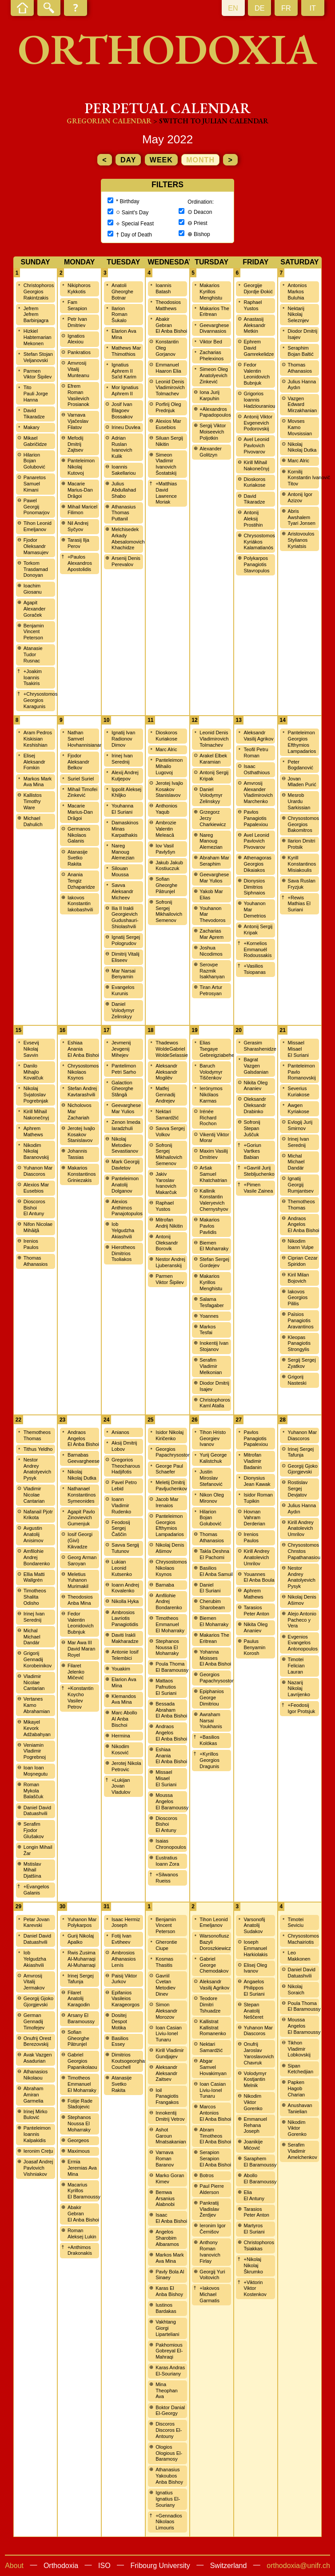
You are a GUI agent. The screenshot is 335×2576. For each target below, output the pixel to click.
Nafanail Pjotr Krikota (38, 1514)
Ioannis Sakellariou (124, 470)
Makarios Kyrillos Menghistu (210, 291)
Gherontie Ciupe (166, 1945)
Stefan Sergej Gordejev (214, 1262)
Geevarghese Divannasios (214, 328)
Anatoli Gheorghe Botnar (122, 291)
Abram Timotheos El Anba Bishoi (215, 2136)
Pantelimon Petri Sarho (124, 1069)
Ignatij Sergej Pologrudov (126, 940)
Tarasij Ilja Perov (78, 543)
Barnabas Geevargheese (84, 1458)
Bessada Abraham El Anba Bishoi (171, 1710)
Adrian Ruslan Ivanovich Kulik (122, 447)
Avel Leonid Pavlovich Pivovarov (256, 445)
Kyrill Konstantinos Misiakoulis (302, 864)
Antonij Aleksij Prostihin (253, 519)
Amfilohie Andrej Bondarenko (37, 1557)
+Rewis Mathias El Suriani (299, 904)
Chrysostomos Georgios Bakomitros (303, 824)
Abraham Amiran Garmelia (34, 2094)
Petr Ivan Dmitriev (77, 322)
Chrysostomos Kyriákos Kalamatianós (259, 542)
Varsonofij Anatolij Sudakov (254, 1925)
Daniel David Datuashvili (37, 1810)
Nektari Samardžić (167, 1114)
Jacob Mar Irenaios (167, 1502)
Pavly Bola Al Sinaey (170, 2275)
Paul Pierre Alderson (211, 2189)
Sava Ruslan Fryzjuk (301, 884)
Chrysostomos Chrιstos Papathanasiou (304, 1551)
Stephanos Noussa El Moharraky (167, 1647)
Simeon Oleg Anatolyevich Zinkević (213, 375)
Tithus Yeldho (38, 1449)
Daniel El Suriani (209, 1588)
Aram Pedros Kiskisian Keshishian (38, 739)
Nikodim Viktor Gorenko (252, 2102)
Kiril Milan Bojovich (298, 1278)
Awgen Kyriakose (298, 1108)
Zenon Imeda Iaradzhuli (126, 1125)
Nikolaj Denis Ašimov (170, 1548)
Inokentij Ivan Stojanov (213, 1346)
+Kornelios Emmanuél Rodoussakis (257, 949)
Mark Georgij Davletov (126, 1164)
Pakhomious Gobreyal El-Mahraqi (169, 2351)
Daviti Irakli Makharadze (125, 1638)
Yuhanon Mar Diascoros (38, 1171)
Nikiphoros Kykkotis (79, 288)
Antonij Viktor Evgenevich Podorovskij (257, 423)
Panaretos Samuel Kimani (35, 483)
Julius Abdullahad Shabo (124, 490)
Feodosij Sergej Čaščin (121, 1528)
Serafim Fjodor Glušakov (34, 1830)
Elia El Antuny (253, 2195)
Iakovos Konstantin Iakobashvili (80, 904)
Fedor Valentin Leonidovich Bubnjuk (256, 374)
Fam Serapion (77, 305)
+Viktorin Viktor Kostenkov (254, 2288)
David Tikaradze (34, 413)
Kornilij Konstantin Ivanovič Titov (309, 478)
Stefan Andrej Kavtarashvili (82, 1091)
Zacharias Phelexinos (211, 355)
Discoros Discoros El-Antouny (169, 2430)
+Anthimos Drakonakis (80, 2250)
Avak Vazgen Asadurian (38, 2058)
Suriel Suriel (81, 778)
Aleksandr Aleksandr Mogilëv (166, 1072)
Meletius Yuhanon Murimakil (78, 1580)
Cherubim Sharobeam (212, 1604)
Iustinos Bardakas (166, 2308)
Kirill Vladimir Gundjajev (170, 2053)
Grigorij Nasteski (297, 1380)
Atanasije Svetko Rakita (78, 858)
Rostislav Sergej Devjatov (298, 1488)
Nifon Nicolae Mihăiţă (38, 1227)
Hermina (121, 1735)
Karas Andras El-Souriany (170, 2370)
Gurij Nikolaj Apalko (81, 1939)
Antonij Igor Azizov (300, 497)
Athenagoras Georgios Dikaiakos (257, 864)
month (200, 160)
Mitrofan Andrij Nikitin (169, 1223)
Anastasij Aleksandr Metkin (254, 325)
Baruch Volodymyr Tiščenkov (210, 1072)
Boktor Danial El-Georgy (170, 2410)
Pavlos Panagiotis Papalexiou (255, 818)
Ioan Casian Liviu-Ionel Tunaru (169, 2034)
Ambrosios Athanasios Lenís (124, 1959)
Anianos (120, 1432)
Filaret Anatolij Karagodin (79, 1999)
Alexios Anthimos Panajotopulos (127, 1208)
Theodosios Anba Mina (80, 1600)
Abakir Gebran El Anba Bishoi (171, 325)
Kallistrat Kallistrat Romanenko (212, 2027)
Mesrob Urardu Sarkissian (299, 801)
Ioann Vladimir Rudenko (121, 1505)
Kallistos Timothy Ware (33, 801)
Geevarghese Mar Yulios (214, 877)
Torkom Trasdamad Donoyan (36, 569)
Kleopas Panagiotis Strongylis (299, 1343)
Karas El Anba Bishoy (169, 2291)
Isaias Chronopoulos (171, 1844)
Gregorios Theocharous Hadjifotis (126, 1466)
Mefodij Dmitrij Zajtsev (75, 444)
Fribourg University (160, 2565)
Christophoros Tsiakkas (258, 2245)
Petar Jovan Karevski (37, 1922)
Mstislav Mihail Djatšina (32, 1870)
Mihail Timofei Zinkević (82, 792)
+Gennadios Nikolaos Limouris (169, 2522)
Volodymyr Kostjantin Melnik (254, 2079)
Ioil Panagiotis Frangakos (167, 2096)
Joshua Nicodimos (210, 951)
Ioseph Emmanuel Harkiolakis (255, 1948)
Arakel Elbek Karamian (213, 758)
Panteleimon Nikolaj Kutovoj (81, 467)
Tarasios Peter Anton (256, 1610)
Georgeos (78, 2140)
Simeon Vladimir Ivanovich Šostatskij (166, 464)
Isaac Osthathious (256, 769)
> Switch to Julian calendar (210, 121)
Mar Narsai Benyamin (124, 974)
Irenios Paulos (31, 1244)
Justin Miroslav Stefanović (210, 1478)
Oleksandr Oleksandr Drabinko (254, 1105)
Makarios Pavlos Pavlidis (209, 1226)
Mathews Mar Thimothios (126, 351)
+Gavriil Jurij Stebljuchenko (258, 1171)
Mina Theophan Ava (167, 2390)
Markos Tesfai (207, 1329)
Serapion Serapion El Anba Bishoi (215, 2158)
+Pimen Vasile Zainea (258, 1187)
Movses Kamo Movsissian (300, 427)
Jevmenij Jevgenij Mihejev (121, 1049)
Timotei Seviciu (296, 1922)
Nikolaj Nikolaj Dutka (302, 447)
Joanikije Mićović (253, 2145)
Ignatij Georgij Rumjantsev (301, 1184)
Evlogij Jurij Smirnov (300, 1125)
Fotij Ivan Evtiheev (122, 1939)
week (161, 160)
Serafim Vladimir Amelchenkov (302, 2151)
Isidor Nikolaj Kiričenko (169, 1435)
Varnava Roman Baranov (165, 2158)
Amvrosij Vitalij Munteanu (78, 369)
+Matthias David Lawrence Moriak (166, 492)
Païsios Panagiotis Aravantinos (301, 1320)
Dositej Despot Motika (119, 2021)
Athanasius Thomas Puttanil (124, 513)
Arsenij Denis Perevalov (126, 561)
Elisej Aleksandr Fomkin (34, 762)
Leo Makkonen (299, 1956)
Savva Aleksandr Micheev (122, 891)
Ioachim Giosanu (33, 589)
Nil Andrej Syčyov (78, 526)
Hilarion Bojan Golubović (34, 461)
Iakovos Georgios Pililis (298, 1298)
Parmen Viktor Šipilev (38, 374)
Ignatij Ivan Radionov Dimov (123, 739)
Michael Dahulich (33, 821)
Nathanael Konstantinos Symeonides (82, 1495)
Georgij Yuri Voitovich (212, 2275)
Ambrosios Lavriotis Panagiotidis (125, 1618)
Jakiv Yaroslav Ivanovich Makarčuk (166, 1183)
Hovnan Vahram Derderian (254, 1518)
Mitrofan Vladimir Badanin (252, 1461)
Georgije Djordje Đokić (257, 288)
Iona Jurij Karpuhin (209, 395)
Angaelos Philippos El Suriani (253, 1988)
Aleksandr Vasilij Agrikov (258, 735)
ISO (104, 2565)
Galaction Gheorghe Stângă (122, 1089)
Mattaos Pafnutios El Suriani (166, 1687)
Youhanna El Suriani (122, 809)
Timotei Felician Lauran (296, 1665)
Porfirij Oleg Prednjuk (168, 407)
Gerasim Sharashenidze (259, 1046)
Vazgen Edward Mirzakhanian (302, 405)
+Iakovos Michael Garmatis (209, 2294)
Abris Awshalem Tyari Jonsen (301, 517)
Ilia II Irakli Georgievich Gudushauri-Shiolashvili (125, 917)
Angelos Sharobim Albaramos (167, 2238)
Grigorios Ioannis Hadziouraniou (259, 400)
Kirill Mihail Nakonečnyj (256, 465)
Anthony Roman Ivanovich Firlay (209, 2251)
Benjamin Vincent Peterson (34, 632)
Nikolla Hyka (125, 1601)
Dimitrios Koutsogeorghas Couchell (129, 2061)
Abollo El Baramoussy (259, 2178)
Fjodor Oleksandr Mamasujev (36, 546)
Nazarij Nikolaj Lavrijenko (299, 1689)
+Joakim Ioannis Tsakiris (33, 677)
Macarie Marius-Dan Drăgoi (80, 490)
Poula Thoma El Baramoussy (172, 1667)
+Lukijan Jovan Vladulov (121, 1786)
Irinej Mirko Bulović (36, 2114)
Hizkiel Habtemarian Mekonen (38, 337)
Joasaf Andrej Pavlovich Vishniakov (38, 2168)
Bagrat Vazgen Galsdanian (255, 1066)
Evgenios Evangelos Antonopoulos (303, 1643)
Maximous (79, 2151)
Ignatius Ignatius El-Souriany (168, 2499)
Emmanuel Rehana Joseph (255, 2125)
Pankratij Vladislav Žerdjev (209, 2209)
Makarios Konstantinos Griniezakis (82, 1174)
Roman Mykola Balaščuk (34, 1791)
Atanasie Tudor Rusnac (33, 654)
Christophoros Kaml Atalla (214, 1403)
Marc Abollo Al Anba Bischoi (124, 1719)
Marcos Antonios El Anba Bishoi (215, 2113)
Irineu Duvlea (126, 427)
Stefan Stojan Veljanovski (38, 357)
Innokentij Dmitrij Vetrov (170, 2116)
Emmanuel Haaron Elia (168, 368)
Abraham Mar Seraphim (214, 861)
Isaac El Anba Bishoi (171, 2218)
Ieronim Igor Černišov (212, 2228)
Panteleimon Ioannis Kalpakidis (37, 2134)
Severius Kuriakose (299, 1091)
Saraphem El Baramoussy (259, 2161)
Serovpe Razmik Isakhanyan (211, 971)
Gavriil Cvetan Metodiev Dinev (165, 1985)
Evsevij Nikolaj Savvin (31, 1049)
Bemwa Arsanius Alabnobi (165, 2198)
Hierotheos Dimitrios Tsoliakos (123, 1253)
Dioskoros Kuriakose (254, 482)
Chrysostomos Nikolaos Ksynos (83, 1072)
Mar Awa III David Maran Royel (81, 1649)
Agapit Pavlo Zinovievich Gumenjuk (81, 1518)
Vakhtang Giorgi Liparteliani (167, 2328)
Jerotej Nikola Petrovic (126, 1766)
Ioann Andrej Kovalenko (125, 1588)
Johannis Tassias (77, 1154)
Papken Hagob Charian (296, 2088)
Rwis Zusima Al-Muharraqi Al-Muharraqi (82, 1959)
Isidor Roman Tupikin (257, 1498)
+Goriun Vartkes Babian (252, 1151)
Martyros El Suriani (253, 2228)
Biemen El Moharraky (213, 1246)
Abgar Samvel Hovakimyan (213, 2067)
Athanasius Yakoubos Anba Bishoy (169, 2476)
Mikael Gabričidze (35, 441)
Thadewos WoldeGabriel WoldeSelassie (172, 1049)
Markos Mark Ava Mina (38, 782)
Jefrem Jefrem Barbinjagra (36, 314)
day (128, 160)
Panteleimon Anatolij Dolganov (125, 1184)
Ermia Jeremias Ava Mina (82, 2168)
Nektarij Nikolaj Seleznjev (298, 314)
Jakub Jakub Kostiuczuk (169, 865)
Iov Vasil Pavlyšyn (165, 849)
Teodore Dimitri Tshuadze (209, 2004)
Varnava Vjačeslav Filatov (78, 421)
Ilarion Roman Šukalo (119, 314)
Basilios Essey (120, 2041)
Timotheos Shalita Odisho (35, 1597)
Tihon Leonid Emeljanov (38, 526)
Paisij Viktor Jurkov (124, 1979)
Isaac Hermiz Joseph (126, 1922)
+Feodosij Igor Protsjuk (301, 1708)
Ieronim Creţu (38, 2151)
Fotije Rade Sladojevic (80, 2104)
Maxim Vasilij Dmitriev (213, 1154)
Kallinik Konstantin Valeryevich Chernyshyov (213, 1200)
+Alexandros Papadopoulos (215, 412)
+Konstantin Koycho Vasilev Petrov (80, 1697)
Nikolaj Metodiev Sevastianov (125, 1145)
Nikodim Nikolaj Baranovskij (36, 1151)
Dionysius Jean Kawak (256, 1481)
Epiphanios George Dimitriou (211, 1697)
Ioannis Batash (163, 288)
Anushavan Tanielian (300, 2108)
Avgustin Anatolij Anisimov (34, 1534)
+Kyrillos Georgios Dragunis (209, 1760)
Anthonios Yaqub (166, 809)
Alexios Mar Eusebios (168, 424)
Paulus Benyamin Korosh (254, 1647)
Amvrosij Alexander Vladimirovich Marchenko (257, 792)
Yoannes (208, 1316)
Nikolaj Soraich (296, 1989)
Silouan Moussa (120, 871)
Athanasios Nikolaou (36, 2074)
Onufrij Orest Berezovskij (37, 2041)
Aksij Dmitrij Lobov (124, 1446)
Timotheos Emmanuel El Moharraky (170, 1624)
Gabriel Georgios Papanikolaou (82, 2061)
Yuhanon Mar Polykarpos (82, 1922)
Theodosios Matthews (168, 305)
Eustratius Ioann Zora (167, 1861)
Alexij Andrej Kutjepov (125, 775)
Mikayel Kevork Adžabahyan (37, 1728)
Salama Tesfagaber (211, 1302)
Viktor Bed (210, 341)
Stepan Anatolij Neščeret (253, 2011)
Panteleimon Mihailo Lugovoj (169, 766)
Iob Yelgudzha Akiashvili (123, 1230)
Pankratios (79, 352)
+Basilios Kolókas (209, 1740)
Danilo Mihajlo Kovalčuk (34, 1072)
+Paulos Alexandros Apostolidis (80, 563)
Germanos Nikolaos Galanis (79, 835)
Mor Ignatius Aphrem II (125, 390)
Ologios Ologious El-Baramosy (169, 2453)
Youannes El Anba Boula (258, 1577)
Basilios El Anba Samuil (216, 1571)
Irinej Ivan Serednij (122, 758)
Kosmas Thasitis (164, 1962)
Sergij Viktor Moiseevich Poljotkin (212, 432)
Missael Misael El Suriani (298, 1049)
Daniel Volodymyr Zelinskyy (123, 1010)
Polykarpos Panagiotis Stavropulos (256, 564)
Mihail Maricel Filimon (82, 510)
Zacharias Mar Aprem (211, 934)
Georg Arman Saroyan (82, 1560)
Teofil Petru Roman (255, 752)
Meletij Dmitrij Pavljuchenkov (171, 1485)
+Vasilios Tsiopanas (254, 969)
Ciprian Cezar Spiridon (303, 1261)
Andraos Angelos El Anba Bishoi (303, 1224)
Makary (32, 427)
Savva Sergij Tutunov (125, 1548)
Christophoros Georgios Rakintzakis (39, 291)
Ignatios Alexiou (76, 339)
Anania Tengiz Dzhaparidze (81, 881)
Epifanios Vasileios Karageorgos (126, 1999)
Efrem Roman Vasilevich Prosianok (78, 395)
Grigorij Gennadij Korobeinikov (38, 1659)
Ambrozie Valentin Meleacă (166, 829)
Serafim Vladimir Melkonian (210, 1366)
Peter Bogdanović (301, 765)
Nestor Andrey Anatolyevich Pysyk (37, 1469)
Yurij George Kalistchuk (213, 1458)
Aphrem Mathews (33, 1131)
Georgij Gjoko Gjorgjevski (303, 1469)
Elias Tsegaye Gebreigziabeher (217, 1049)
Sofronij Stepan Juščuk (251, 1128)
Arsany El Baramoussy (81, 2018)
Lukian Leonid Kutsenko (122, 1568)
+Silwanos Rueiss (167, 1877)
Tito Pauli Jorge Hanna (36, 393)
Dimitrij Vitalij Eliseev (126, 957)
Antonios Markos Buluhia (297, 291)
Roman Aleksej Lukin (82, 2233)
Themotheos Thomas (301, 1204)
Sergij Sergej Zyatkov (302, 1363)
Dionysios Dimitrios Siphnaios (254, 887)
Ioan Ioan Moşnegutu (36, 1770)
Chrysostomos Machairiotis (303, 1939)
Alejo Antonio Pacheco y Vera (302, 1620)
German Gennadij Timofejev (34, 2021)
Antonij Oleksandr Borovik (167, 1243)
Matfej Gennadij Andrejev (165, 1094)
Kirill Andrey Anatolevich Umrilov (256, 1557)
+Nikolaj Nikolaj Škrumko (253, 2265)
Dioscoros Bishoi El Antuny (34, 1208)
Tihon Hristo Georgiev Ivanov (212, 1438)
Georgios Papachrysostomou (176, 1452)
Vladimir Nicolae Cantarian (34, 1495)
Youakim (121, 1668)
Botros (206, 2175)
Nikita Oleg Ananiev (255, 1085)
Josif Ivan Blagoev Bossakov (122, 410)
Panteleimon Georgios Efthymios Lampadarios (302, 741)
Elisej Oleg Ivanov (255, 1968)
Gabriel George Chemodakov (213, 1965)
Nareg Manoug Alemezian (123, 852)
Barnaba (165, 1584)
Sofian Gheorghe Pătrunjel (166, 885)
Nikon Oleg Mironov (211, 1498)
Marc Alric (298, 460)
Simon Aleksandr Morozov (166, 2011)
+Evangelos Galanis (36, 1889)
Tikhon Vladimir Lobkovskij (299, 2049)
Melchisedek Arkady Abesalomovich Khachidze (128, 538)
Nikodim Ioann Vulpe (301, 1244)
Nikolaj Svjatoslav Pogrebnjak (36, 1094)
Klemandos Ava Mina (124, 1699)
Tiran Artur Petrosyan (210, 990)
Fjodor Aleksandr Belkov (78, 762)
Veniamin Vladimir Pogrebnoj (35, 1751)
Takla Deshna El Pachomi (214, 1554)
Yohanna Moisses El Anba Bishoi (215, 1658)
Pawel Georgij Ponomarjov (37, 507)
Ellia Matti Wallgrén (34, 1577)
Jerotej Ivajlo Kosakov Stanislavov (169, 789)
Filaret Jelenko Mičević (76, 1672)
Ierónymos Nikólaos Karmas (210, 1094)
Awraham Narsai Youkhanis (210, 1720)
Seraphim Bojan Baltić (301, 351)
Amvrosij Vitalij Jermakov (34, 1982)
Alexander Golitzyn (210, 451)
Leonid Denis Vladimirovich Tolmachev (170, 388)
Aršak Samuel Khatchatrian (213, 1174)
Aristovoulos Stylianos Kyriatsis (301, 540)
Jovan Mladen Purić (302, 782)
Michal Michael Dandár (296, 1162)
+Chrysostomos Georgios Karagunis (41, 700)
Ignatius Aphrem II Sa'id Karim (124, 371)
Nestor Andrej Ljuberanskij (170, 1262)
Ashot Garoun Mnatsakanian (171, 2136)
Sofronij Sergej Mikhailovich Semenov (169, 911)
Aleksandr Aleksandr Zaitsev (166, 2073)
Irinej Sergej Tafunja (301, 1452)
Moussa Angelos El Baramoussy (172, 1801)
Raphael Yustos (252, 305)
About (14, 2565)
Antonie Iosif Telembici (125, 1655)
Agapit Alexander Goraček (35, 609)
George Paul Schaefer (169, 1469)
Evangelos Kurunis (123, 990)
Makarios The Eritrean (214, 311)
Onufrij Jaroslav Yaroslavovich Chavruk (258, 2053)
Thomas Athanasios (300, 368)
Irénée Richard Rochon (207, 1118)
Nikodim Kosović (120, 1749)
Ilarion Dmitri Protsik (301, 844)
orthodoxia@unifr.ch (298, 2565)
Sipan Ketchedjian (301, 2069)
